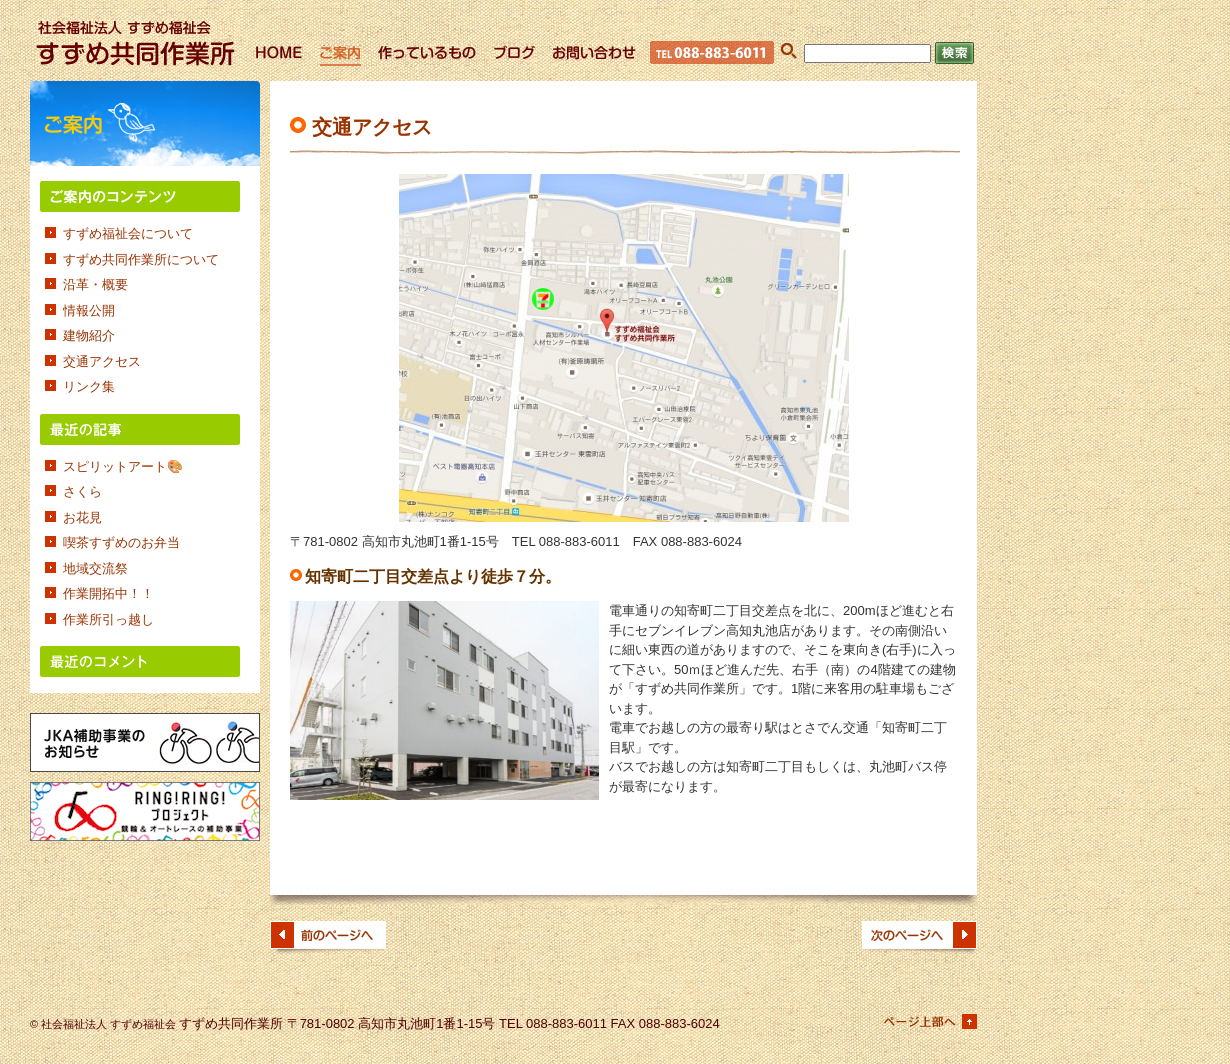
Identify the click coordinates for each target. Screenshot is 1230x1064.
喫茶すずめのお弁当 (128, 542)
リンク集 (89, 386)
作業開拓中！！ (108, 593)
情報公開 (89, 310)
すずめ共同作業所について (141, 259)
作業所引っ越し (108, 619)
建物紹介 (89, 335)
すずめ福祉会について (128, 233)
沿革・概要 (95, 284)
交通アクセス (102, 361)
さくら (82, 491)
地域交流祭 (95, 568)
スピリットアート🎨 (123, 466)
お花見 (82, 517)
